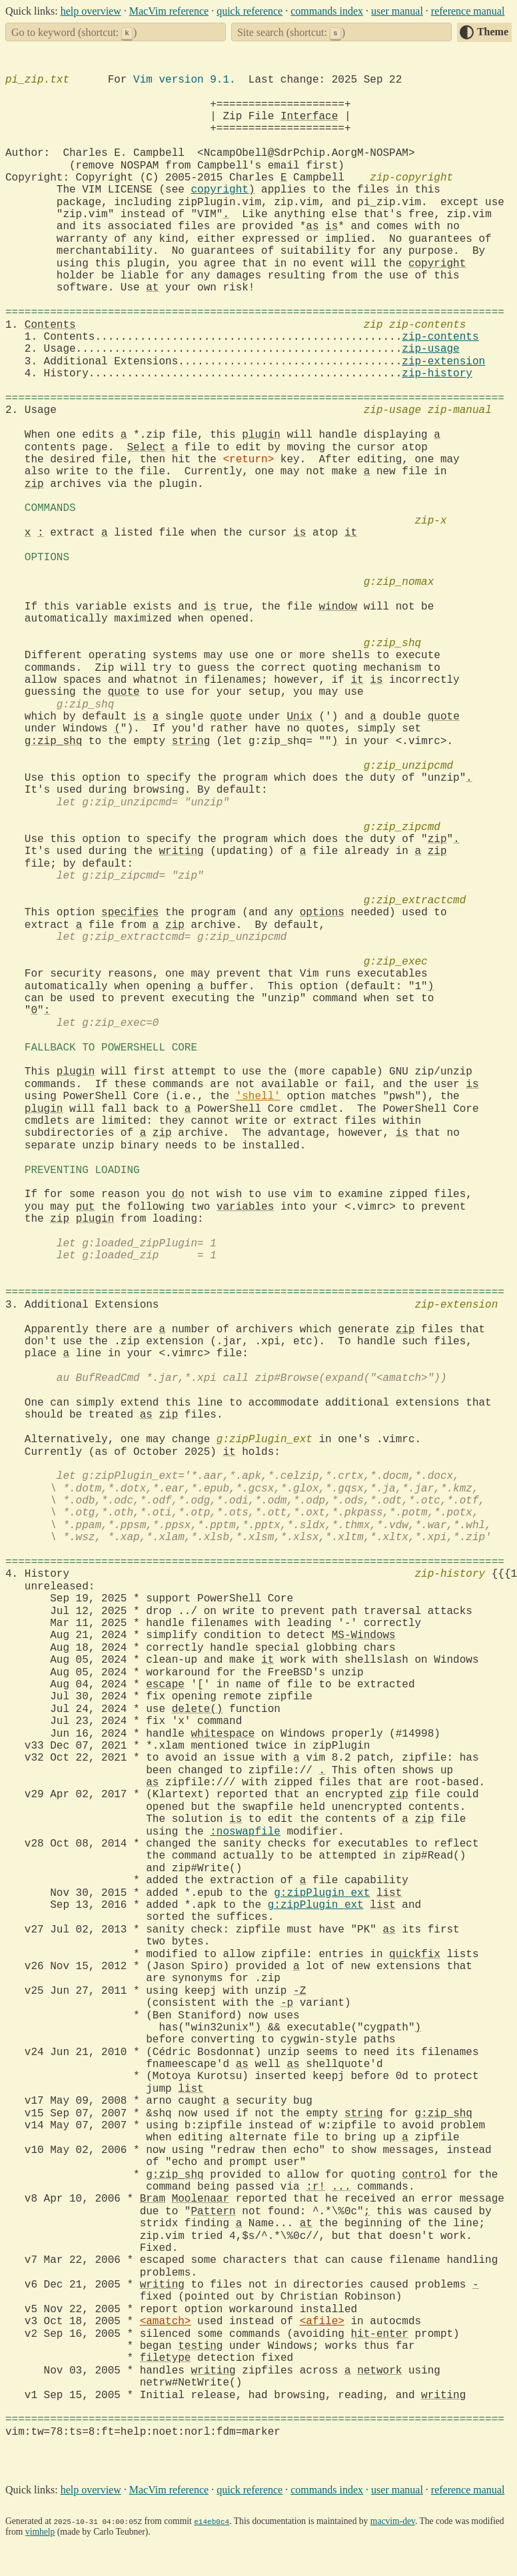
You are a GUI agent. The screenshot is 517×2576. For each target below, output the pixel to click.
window (337, 607)
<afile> (322, 2321)
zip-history (437, 373)
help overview (91, 11)
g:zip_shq (53, 741)
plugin (261, 435)
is (331, 226)
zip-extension (443, 361)
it (350, 533)
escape (165, 1684)
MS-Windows (364, 1635)
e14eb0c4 (211, 2521)
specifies (130, 912)
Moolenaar (200, 2199)
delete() (197, 1709)
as (312, 226)
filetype (165, 2358)
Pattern (213, 2211)
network (379, 2370)
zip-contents (440, 337)
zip (34, 484)
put (85, 1207)
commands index (326, 11)
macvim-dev (392, 2521)
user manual (397, 11)
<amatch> (165, 2321)
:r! (315, 2187)
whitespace (223, 1734)
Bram (152, 2199)
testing (200, 2346)
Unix (299, 716)
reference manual (468, 11)
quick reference (249, 11)
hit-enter (379, 2334)
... (341, 2187)
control (424, 2175)
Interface (309, 116)
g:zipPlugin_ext (322, 1893)
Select (146, 447)
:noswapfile (245, 1832)
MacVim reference (169, 11)
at (152, 287)
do (178, 1194)
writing (181, 851)
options (322, 912)
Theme (492, 31)
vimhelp (40, 2532)
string (191, 741)
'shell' (258, 1096)
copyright (219, 190)
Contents (50, 325)
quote (124, 692)
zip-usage (430, 349)
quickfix (414, 1954)
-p (286, 2003)
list (389, 1893)
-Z (299, 1991)
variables (245, 1207)
